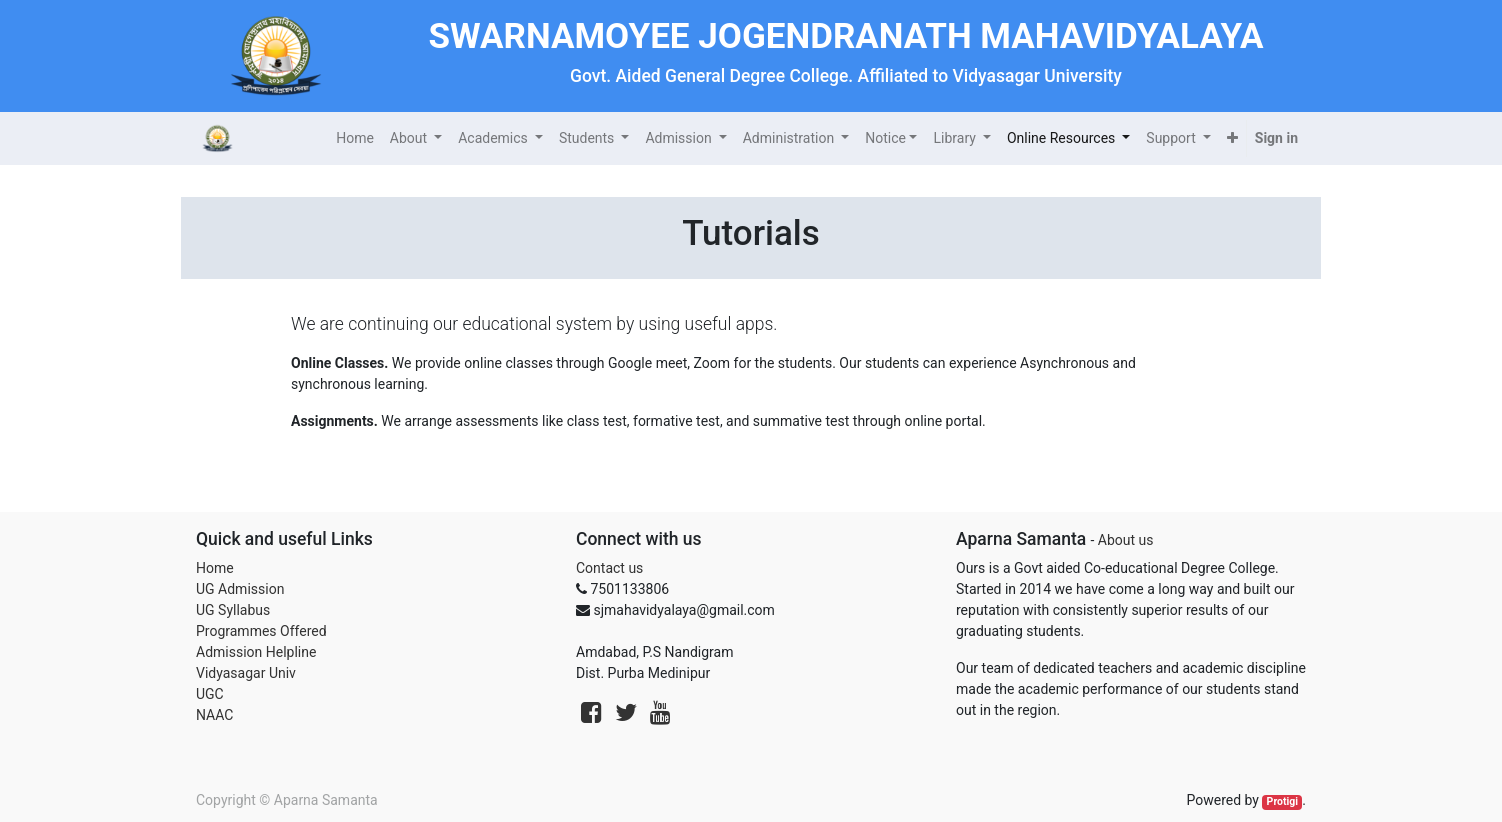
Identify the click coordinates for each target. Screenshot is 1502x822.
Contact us (609, 568)
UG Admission (240, 589)
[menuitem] (355, 138)
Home (215, 568)
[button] (1232, 138)
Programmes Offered (261, 631)
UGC (210, 694)
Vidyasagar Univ (246, 673)
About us (1126, 540)
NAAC (214, 715)
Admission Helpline (256, 652)
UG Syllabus (233, 610)
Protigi (1283, 801)
